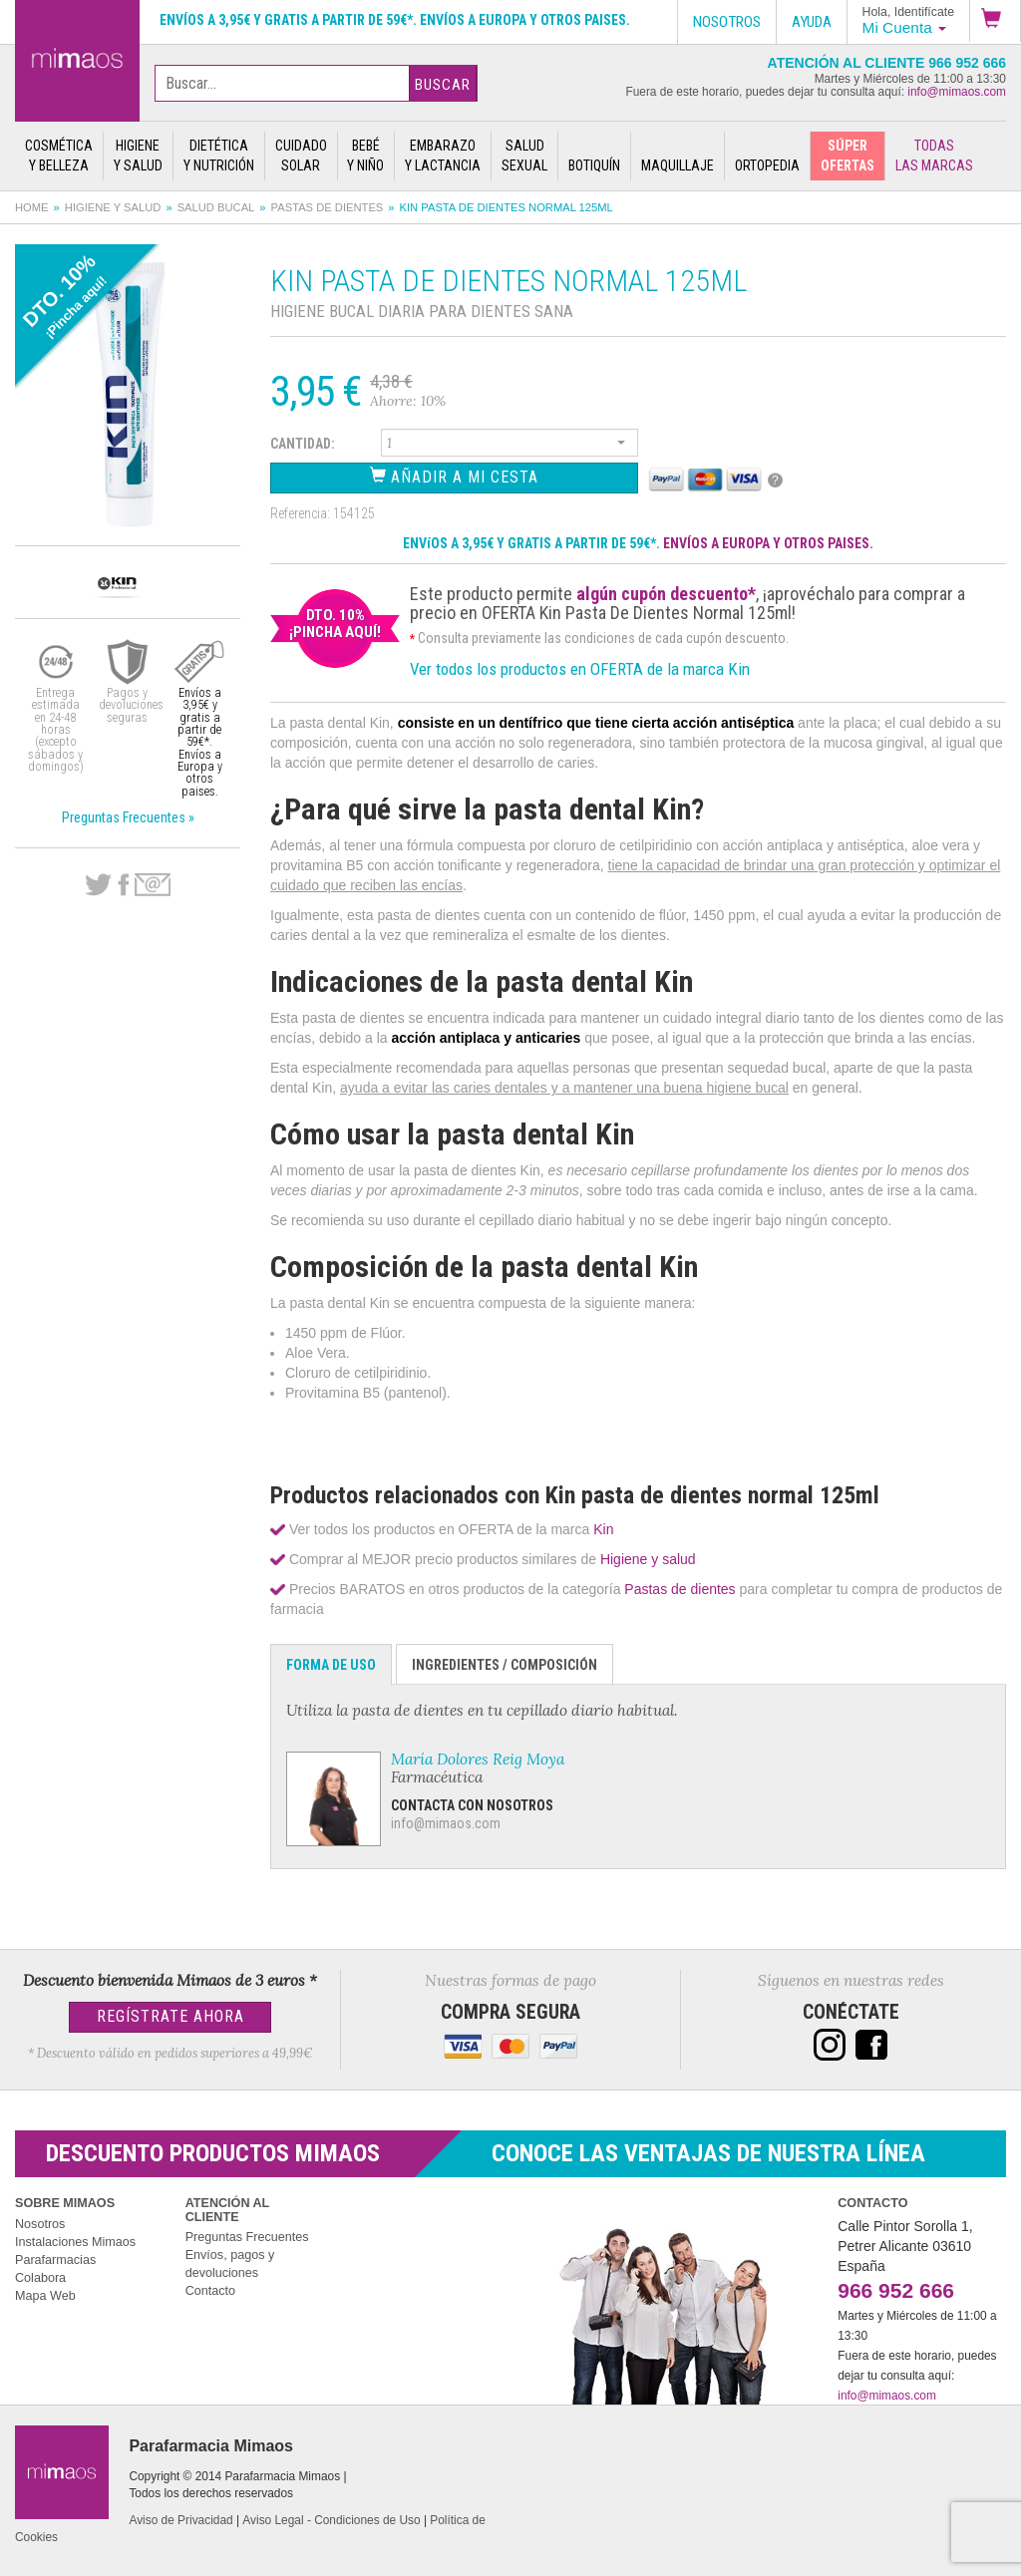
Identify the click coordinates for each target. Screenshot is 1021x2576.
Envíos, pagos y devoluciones (230, 2264)
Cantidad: (302, 444)
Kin (603, 1529)
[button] (995, 21)
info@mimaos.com (956, 92)
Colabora (40, 2278)
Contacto (210, 2291)
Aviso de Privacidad (180, 2520)
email (152, 884)
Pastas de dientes (327, 207)
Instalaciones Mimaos (75, 2242)
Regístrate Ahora (170, 2016)
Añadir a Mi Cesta (454, 476)
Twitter (98, 885)
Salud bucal (216, 207)
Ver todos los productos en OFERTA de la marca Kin (580, 669)
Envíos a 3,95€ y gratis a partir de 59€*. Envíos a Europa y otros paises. (395, 20)
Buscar (443, 85)
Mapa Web (45, 2296)
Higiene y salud (113, 207)
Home (32, 207)
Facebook (123, 885)
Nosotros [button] (727, 22)
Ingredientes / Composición (504, 1665)
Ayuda (812, 22)
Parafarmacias (55, 2260)
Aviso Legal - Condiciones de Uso (331, 2520)
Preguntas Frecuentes (247, 2237)
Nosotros (40, 2224)
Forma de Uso (331, 1665)
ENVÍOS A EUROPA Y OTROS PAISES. (768, 543)
